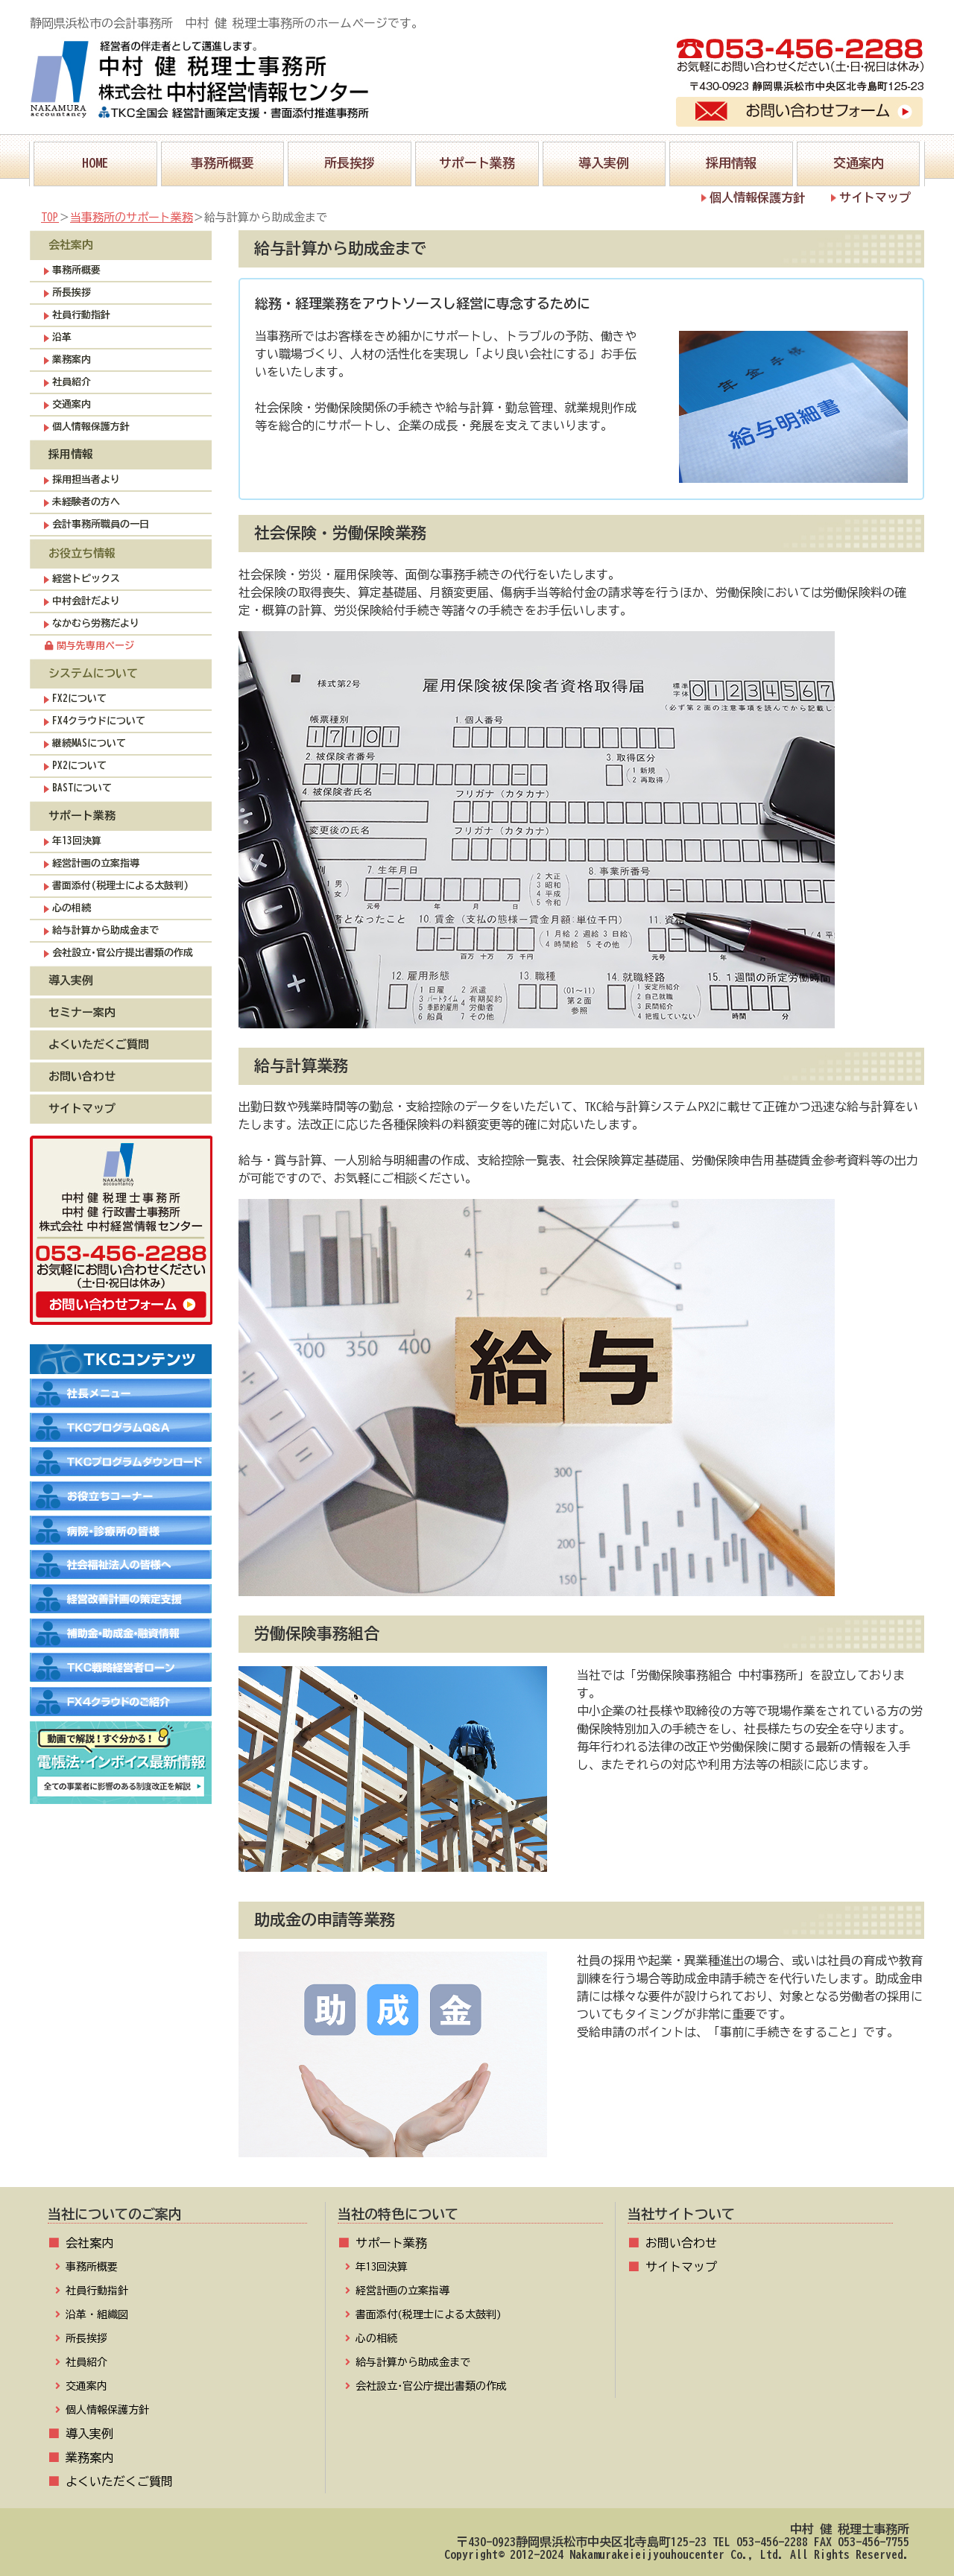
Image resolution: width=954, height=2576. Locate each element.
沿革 (62, 337)
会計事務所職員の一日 (100, 524)
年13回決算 (76, 841)
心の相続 (71, 908)
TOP (50, 217)
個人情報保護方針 (757, 197)
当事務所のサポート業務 (131, 217)
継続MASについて (89, 743)
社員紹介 (71, 382)
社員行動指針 (81, 315)
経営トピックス (86, 578)
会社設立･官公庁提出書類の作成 (122, 953)
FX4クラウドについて (98, 721)
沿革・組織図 (97, 2314)
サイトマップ (875, 197)
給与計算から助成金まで (105, 930)
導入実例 (603, 155)
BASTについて (82, 788)
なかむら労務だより (95, 623)
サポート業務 (477, 155)
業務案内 (71, 359)
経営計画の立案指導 (95, 863)
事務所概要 (222, 155)
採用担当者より (86, 479)
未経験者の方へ (86, 502)
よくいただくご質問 (98, 1044)
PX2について (79, 765)
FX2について (79, 698)
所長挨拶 (349, 155)
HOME (95, 155)
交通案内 (858, 155)
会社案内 (89, 2243)
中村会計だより (86, 601)
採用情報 (731, 155)
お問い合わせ (82, 1076)
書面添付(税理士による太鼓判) (120, 885)
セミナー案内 (82, 1012)
